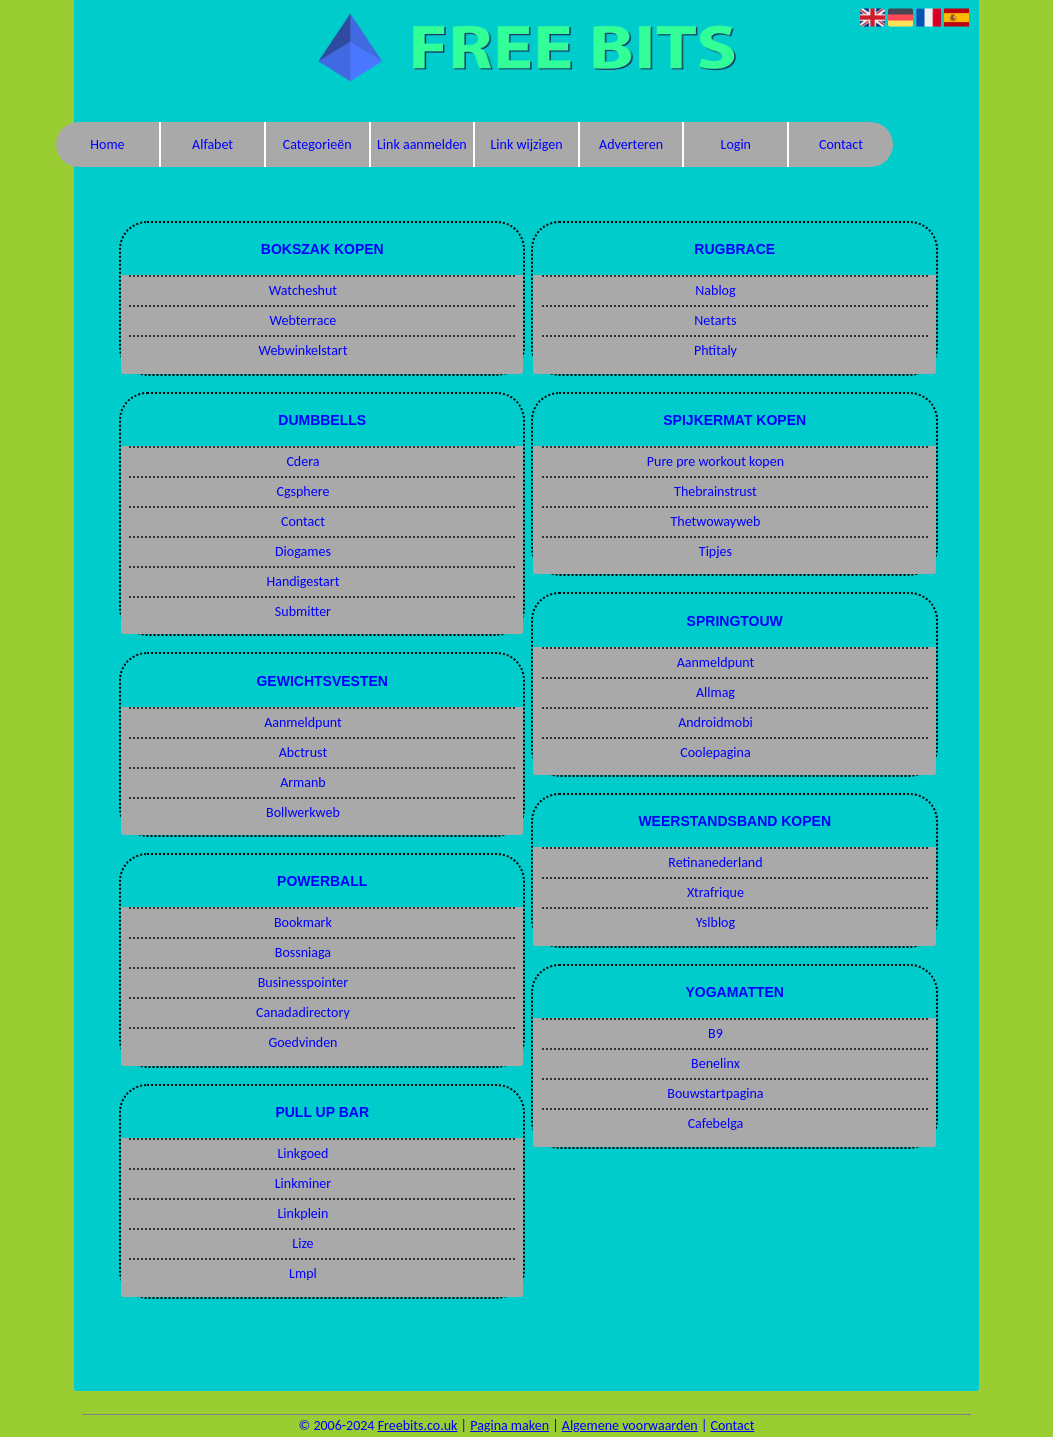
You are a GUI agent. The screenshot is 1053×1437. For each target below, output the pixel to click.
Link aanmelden (422, 144)
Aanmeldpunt (303, 722)
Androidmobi (715, 722)
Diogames (303, 551)
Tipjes (715, 551)
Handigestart (302, 581)
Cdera (302, 461)
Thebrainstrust (715, 491)
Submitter (303, 611)
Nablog (715, 290)
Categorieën (317, 144)
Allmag (715, 692)
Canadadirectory (303, 1012)
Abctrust (303, 752)
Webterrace (303, 320)
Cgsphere (302, 491)
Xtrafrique (715, 892)
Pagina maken (509, 1425)
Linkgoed (302, 1153)
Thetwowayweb (716, 521)
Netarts (715, 320)
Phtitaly (715, 350)
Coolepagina (715, 752)
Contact (841, 144)
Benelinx (715, 1063)
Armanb (303, 782)
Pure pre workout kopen (715, 461)
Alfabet (212, 144)
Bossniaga (303, 952)
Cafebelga (716, 1123)
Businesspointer (303, 982)
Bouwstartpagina (715, 1093)
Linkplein (302, 1213)
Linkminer (303, 1183)
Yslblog (715, 922)
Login (736, 144)
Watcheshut (303, 290)
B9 (715, 1033)
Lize (302, 1243)
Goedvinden (302, 1042)
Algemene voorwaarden (630, 1425)
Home (107, 144)
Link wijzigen (526, 144)
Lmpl (303, 1273)
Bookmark (303, 922)
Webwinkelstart (302, 350)
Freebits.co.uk (418, 1425)
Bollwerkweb (303, 812)
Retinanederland (715, 862)
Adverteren (631, 144)
